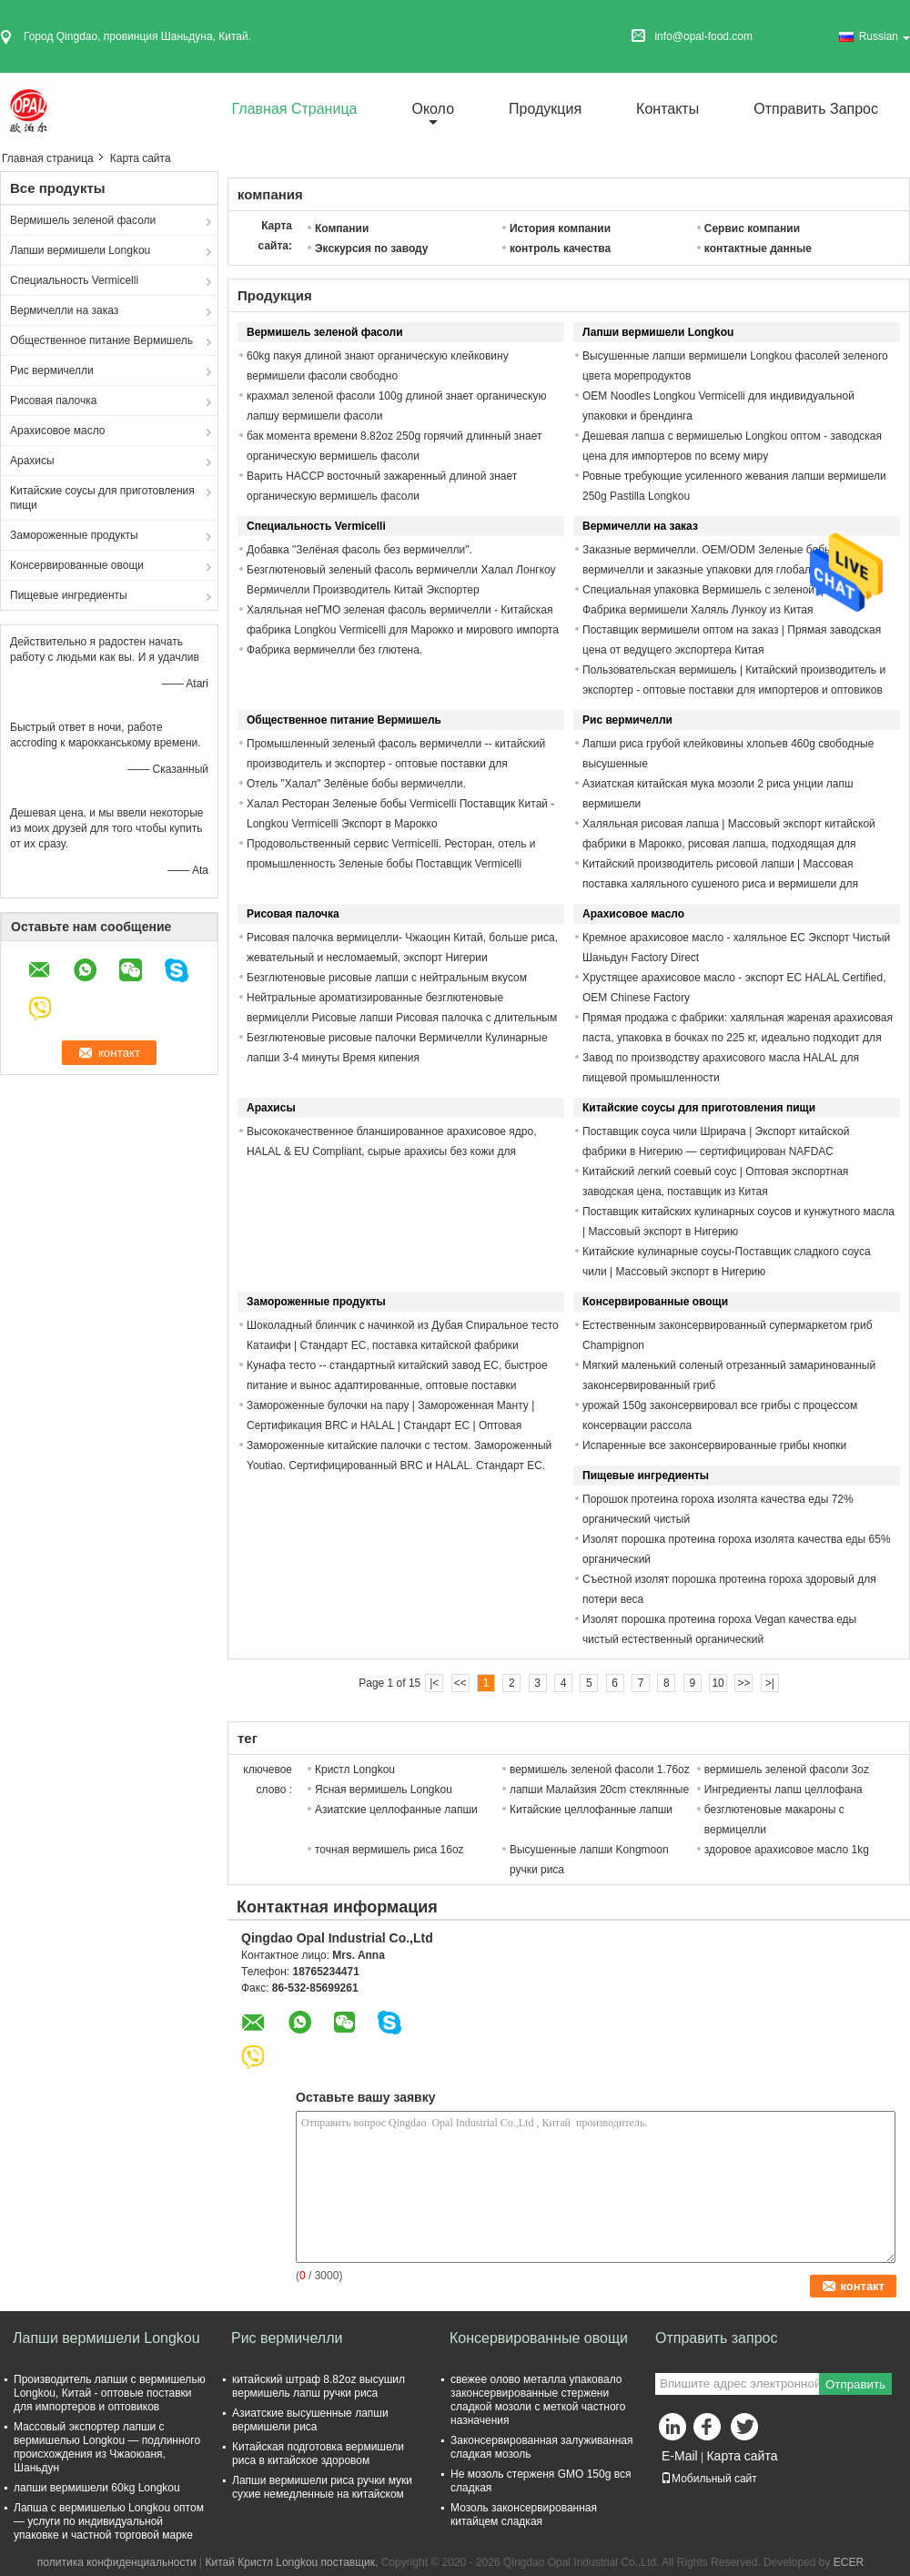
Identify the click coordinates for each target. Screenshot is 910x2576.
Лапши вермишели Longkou (80, 250)
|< (434, 1683)
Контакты (667, 109)
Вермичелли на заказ (64, 310)
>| (769, 1683)
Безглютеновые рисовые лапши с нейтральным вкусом (387, 977)
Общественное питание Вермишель (101, 340)
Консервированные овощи (77, 565)
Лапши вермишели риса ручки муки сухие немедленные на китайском (322, 2487)
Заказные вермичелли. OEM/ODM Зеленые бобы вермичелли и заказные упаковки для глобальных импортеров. (709, 569)
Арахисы (32, 460)
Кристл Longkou (355, 1769)
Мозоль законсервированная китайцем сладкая (523, 2514)
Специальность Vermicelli (74, 280)
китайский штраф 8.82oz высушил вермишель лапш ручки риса (318, 2386)
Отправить (855, 2384)
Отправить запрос (815, 109)
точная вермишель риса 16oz (389, 1849)
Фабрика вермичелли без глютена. (334, 650)
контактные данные (758, 248)
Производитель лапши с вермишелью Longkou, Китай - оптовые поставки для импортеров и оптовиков (110, 2393)
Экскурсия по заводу (372, 248)
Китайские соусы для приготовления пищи (102, 498)
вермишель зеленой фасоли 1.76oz (600, 1769)
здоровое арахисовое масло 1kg (786, 1849)
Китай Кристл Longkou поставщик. (293, 2562)
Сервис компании (752, 228)
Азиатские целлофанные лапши (396, 1809)
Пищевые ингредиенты (68, 595)
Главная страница (295, 109)
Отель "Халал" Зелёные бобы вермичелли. (356, 783)
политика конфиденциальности (117, 2562)
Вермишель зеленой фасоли (83, 220)
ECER (849, 2562)
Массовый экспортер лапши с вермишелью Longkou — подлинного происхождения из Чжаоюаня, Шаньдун (107, 2447)
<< (460, 1683)
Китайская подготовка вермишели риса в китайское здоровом (318, 2453)
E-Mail (680, 2456)
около (432, 109)
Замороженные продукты (74, 535)
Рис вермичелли (52, 370)
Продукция (545, 109)
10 (717, 1683)
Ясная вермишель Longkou (383, 1789)
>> (743, 1683)
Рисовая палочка (53, 400)
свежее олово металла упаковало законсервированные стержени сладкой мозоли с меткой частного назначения (537, 2400)
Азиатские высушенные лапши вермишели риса (310, 2420)
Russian (884, 36)
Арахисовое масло (58, 430)
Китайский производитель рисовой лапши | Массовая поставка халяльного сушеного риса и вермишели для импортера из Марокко (720, 883)
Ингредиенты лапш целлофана (783, 1789)
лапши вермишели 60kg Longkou (97, 2487)
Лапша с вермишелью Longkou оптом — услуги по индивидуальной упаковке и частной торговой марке (109, 2521)
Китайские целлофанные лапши (591, 1809)
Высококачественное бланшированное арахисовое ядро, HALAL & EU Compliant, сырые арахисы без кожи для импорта (392, 1151)
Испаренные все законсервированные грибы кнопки (714, 1445)
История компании (560, 228)
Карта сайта (741, 2456)
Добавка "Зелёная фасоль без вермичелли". (359, 549)
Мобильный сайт (709, 2478)
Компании (342, 228)
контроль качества (560, 248)
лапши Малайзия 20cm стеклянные (599, 1789)
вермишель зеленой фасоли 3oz (786, 1769)
